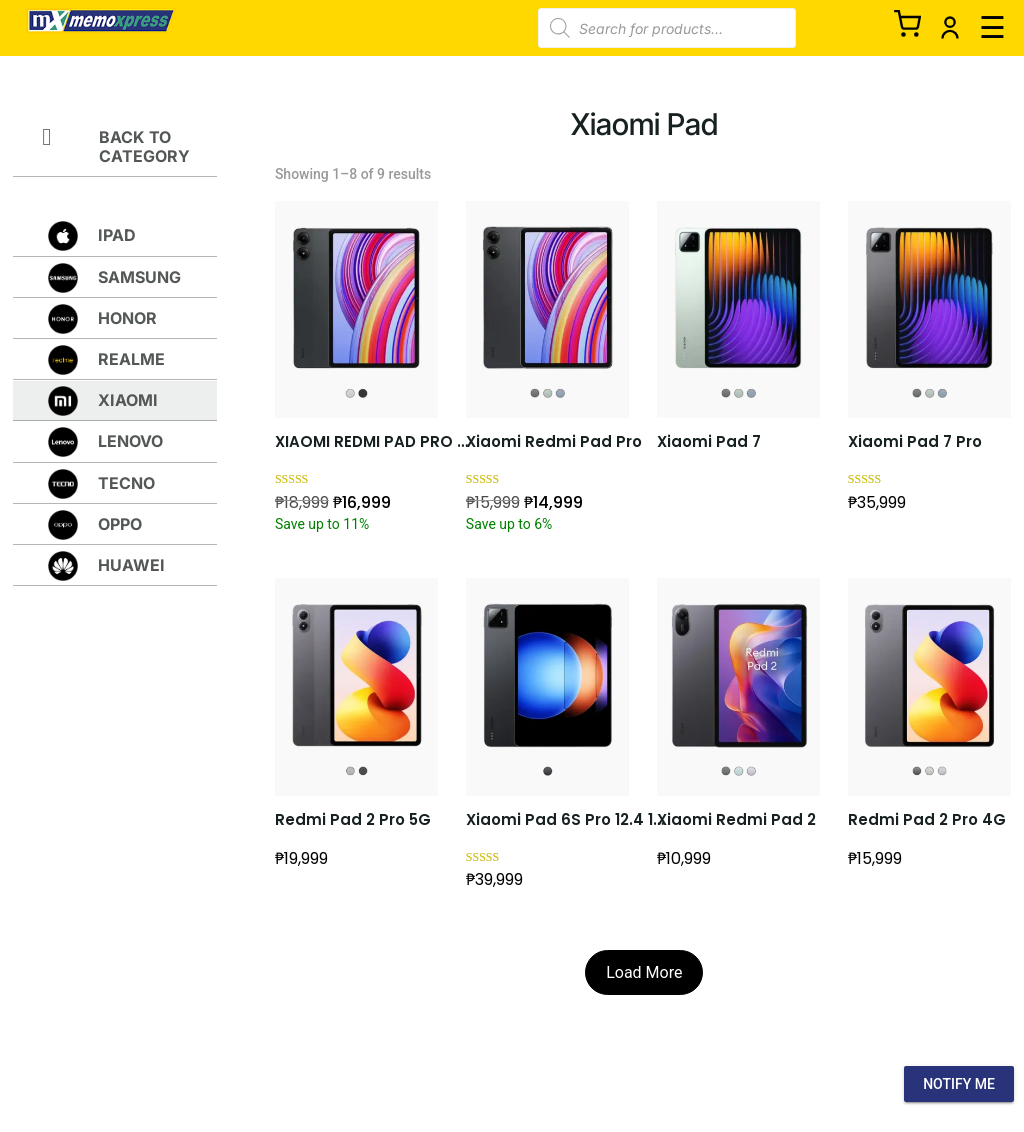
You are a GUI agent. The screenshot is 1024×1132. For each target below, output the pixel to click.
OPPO (120, 524)
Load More (644, 972)
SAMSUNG (139, 277)
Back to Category (144, 146)
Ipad (117, 235)
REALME (131, 359)
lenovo (130, 441)
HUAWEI (131, 565)
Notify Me (959, 1084)
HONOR (127, 318)
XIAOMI (128, 400)
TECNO (126, 483)
